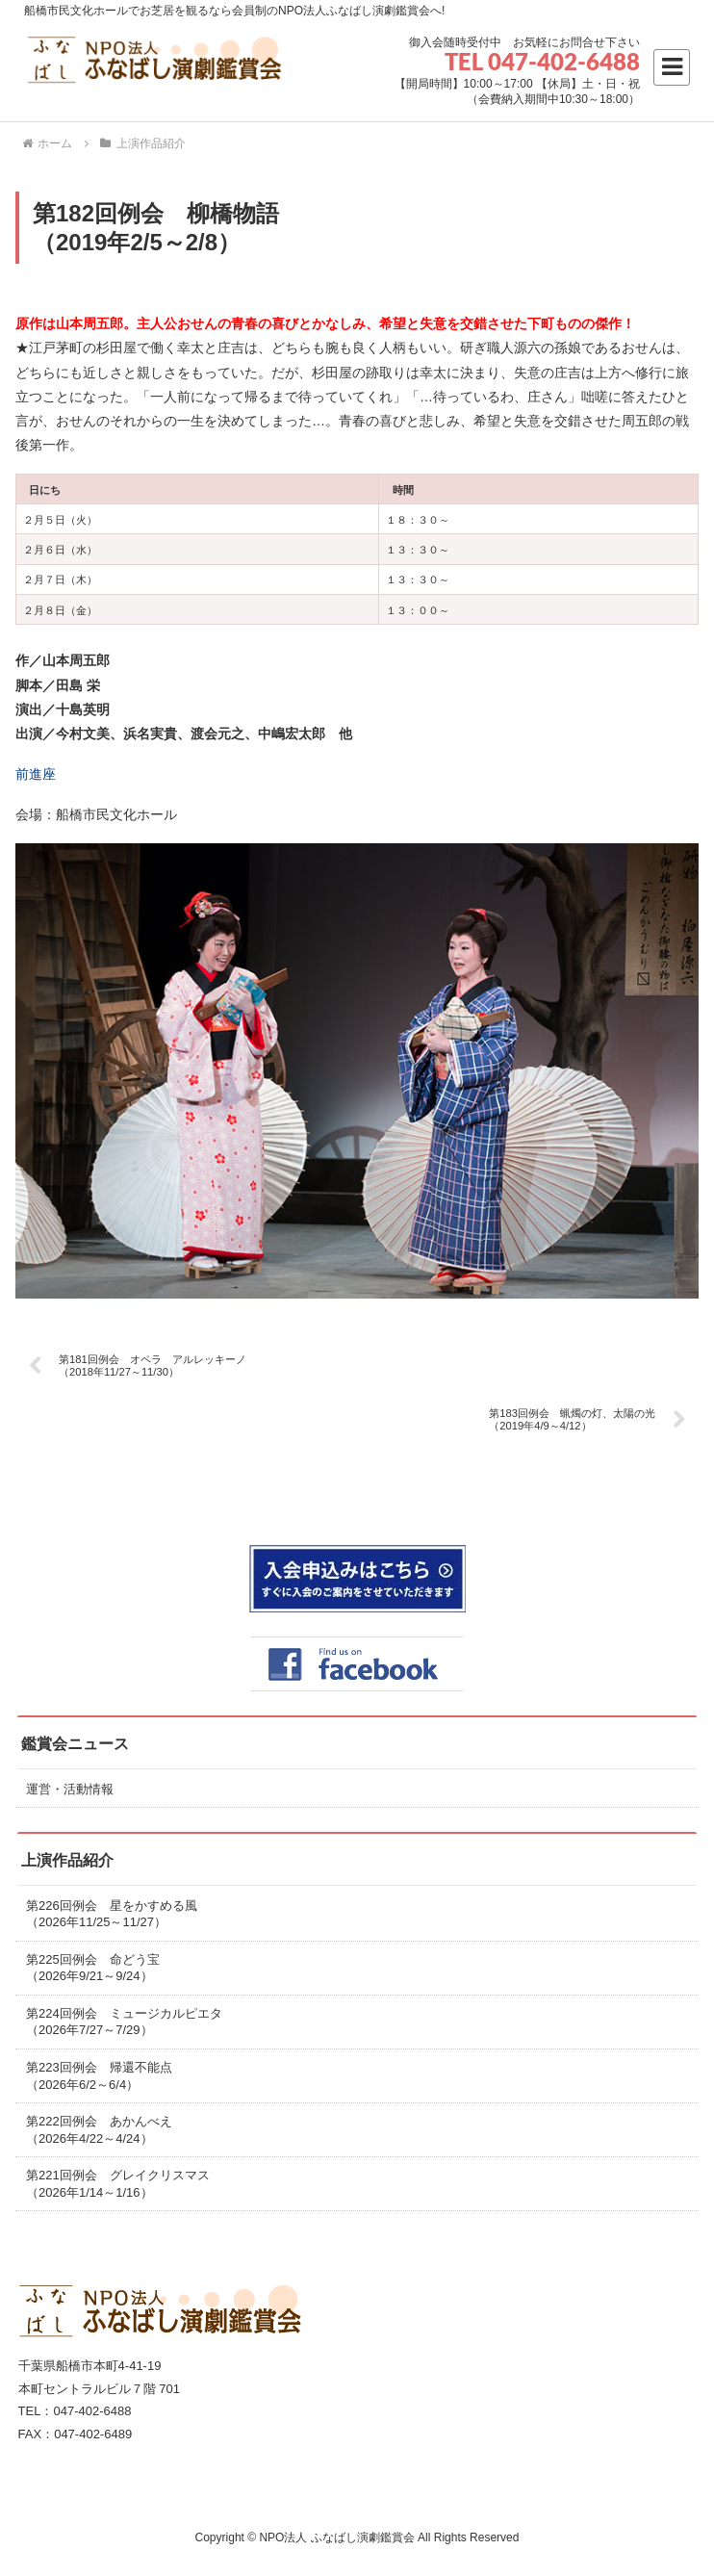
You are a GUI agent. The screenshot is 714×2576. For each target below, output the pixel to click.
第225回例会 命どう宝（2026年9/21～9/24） (93, 1968)
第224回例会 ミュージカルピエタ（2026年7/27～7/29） (124, 2022)
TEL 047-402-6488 (542, 61)
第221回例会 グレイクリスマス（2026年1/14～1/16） (118, 2184)
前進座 (35, 774)
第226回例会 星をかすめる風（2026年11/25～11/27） (111, 1914)
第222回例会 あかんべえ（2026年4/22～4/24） (99, 2130)
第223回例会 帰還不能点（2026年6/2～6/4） (99, 2076)
